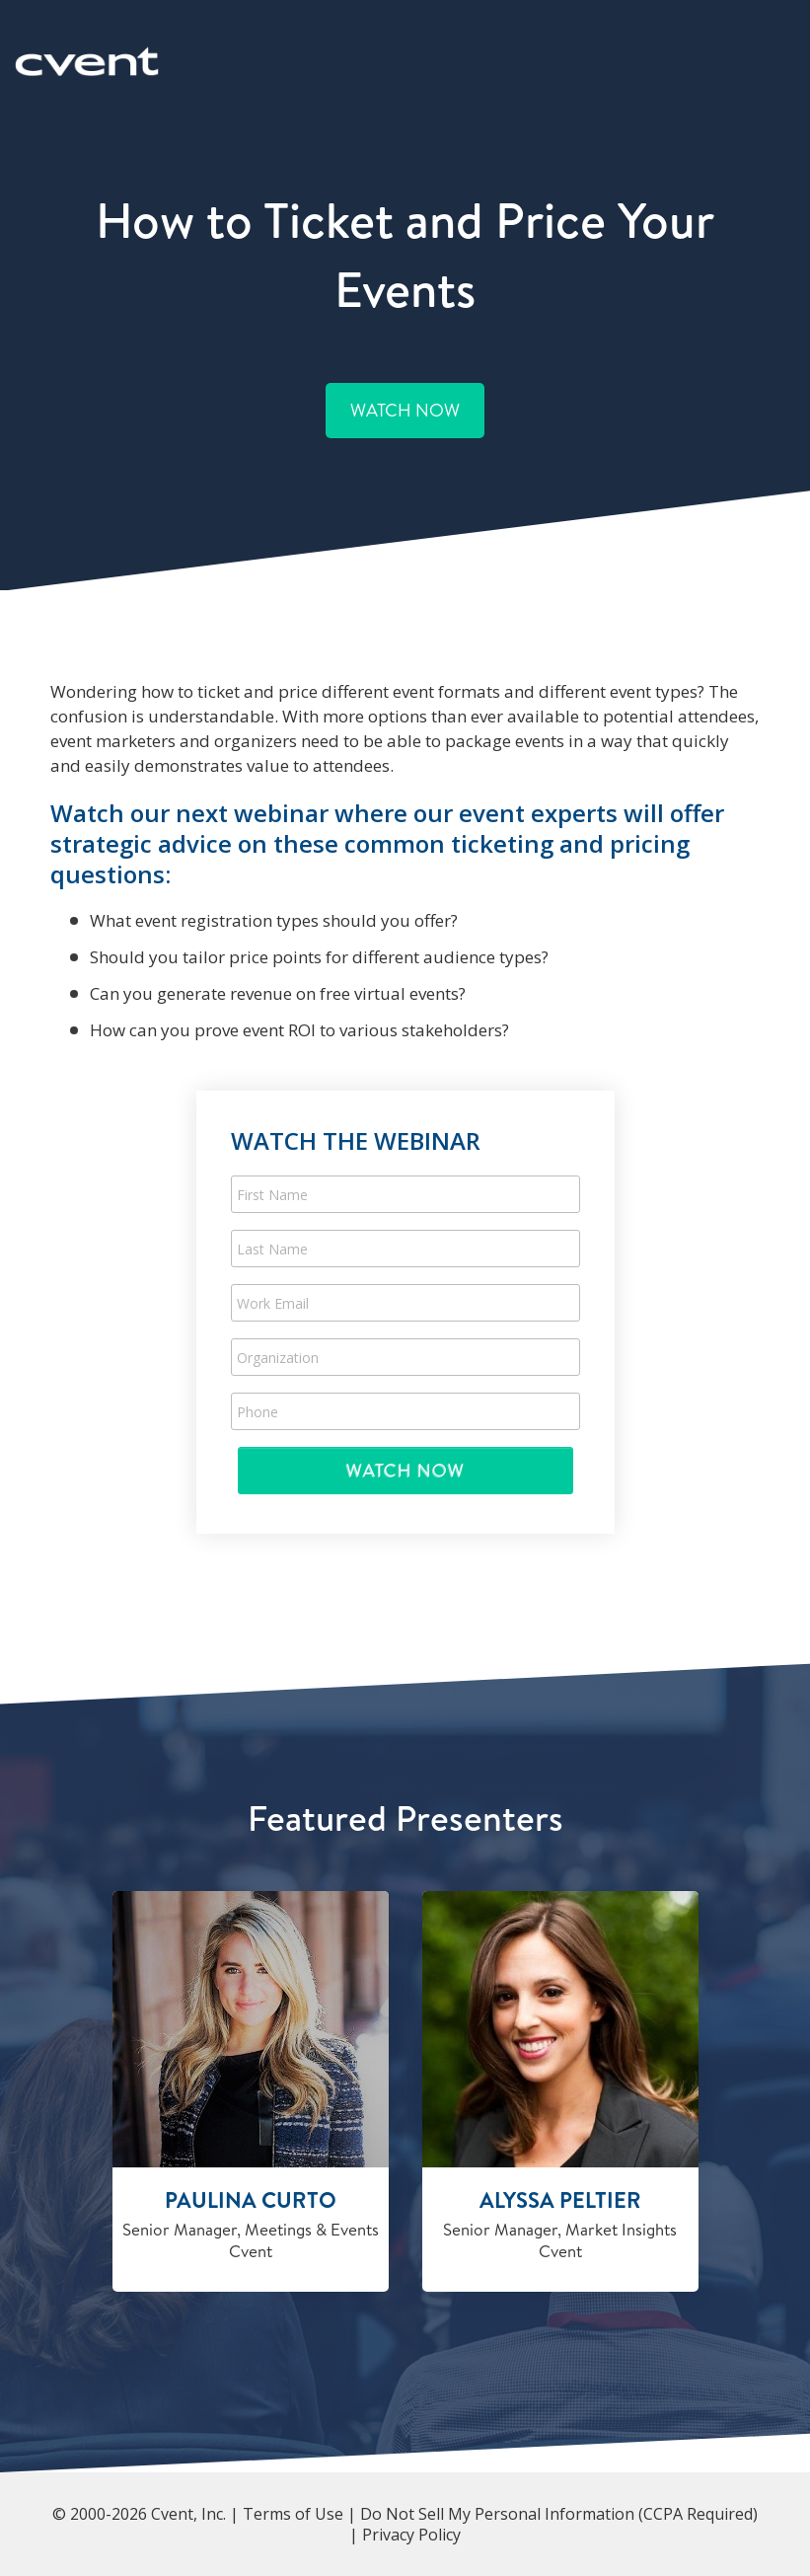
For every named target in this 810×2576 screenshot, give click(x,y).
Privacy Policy (411, 2534)
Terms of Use (293, 2514)
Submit (405, 1470)
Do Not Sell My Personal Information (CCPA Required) (559, 2514)
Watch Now (405, 410)
